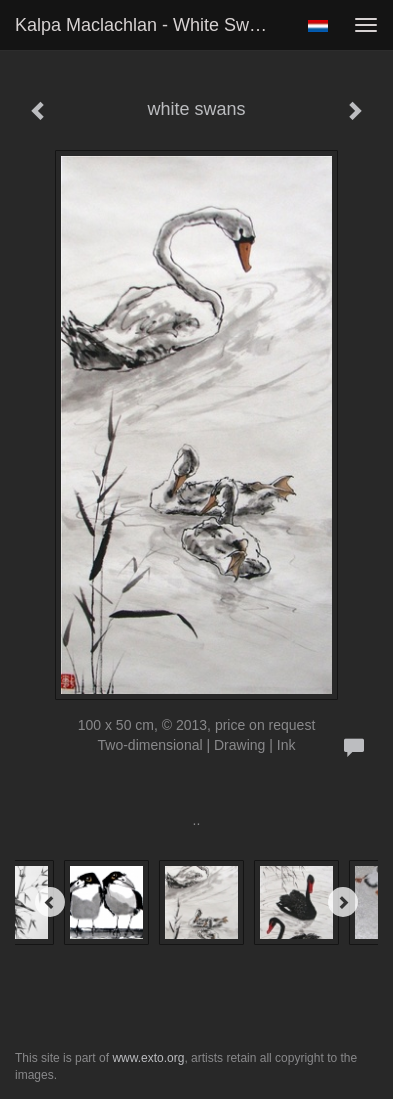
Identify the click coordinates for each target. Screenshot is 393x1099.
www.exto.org (148, 1058)
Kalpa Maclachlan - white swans (146, 25)
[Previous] (50, 902)
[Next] (343, 902)
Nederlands (317, 26)
